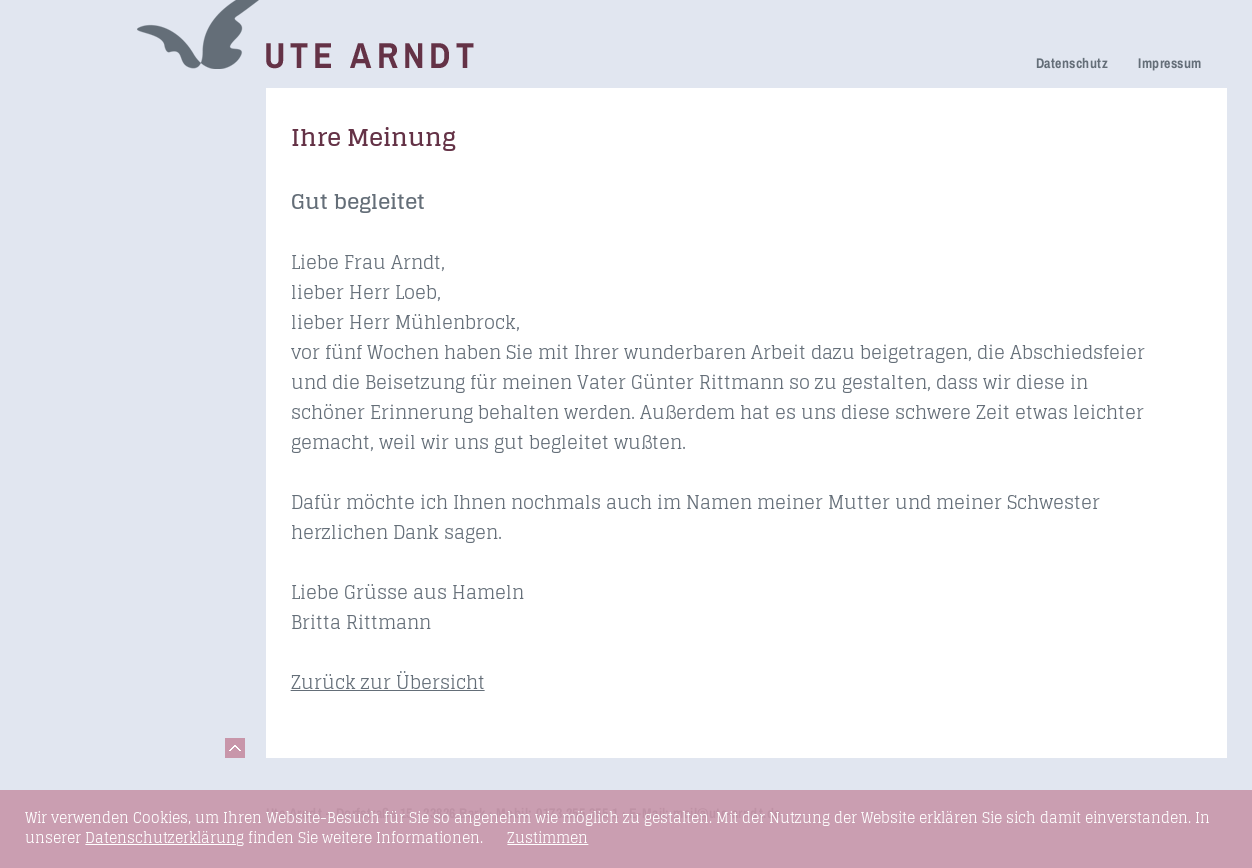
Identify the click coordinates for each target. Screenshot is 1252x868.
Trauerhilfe (81, 164)
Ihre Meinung (89, 250)
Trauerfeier (81, 192)
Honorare (75, 334)
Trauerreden (86, 108)
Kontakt (69, 476)
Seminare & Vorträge (118, 392)
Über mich (79, 278)
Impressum (1169, 63)
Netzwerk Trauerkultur (123, 136)
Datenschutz (1072, 63)
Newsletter (80, 306)
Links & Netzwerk (105, 448)
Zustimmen (547, 838)
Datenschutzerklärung (164, 837)
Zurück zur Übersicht (388, 682)
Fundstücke (84, 420)
